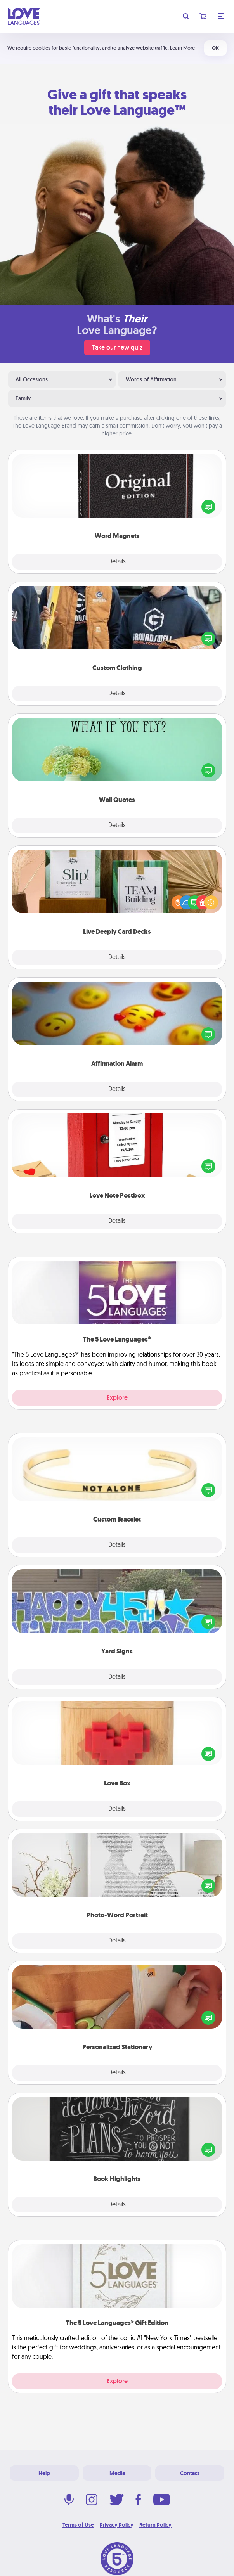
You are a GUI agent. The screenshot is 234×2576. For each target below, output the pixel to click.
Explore (117, 1398)
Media (117, 2473)
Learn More (182, 48)
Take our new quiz (117, 347)
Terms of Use (78, 2524)
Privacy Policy (116, 2524)
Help (44, 2473)
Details (117, 562)
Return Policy (155, 2524)
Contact (189, 2473)
